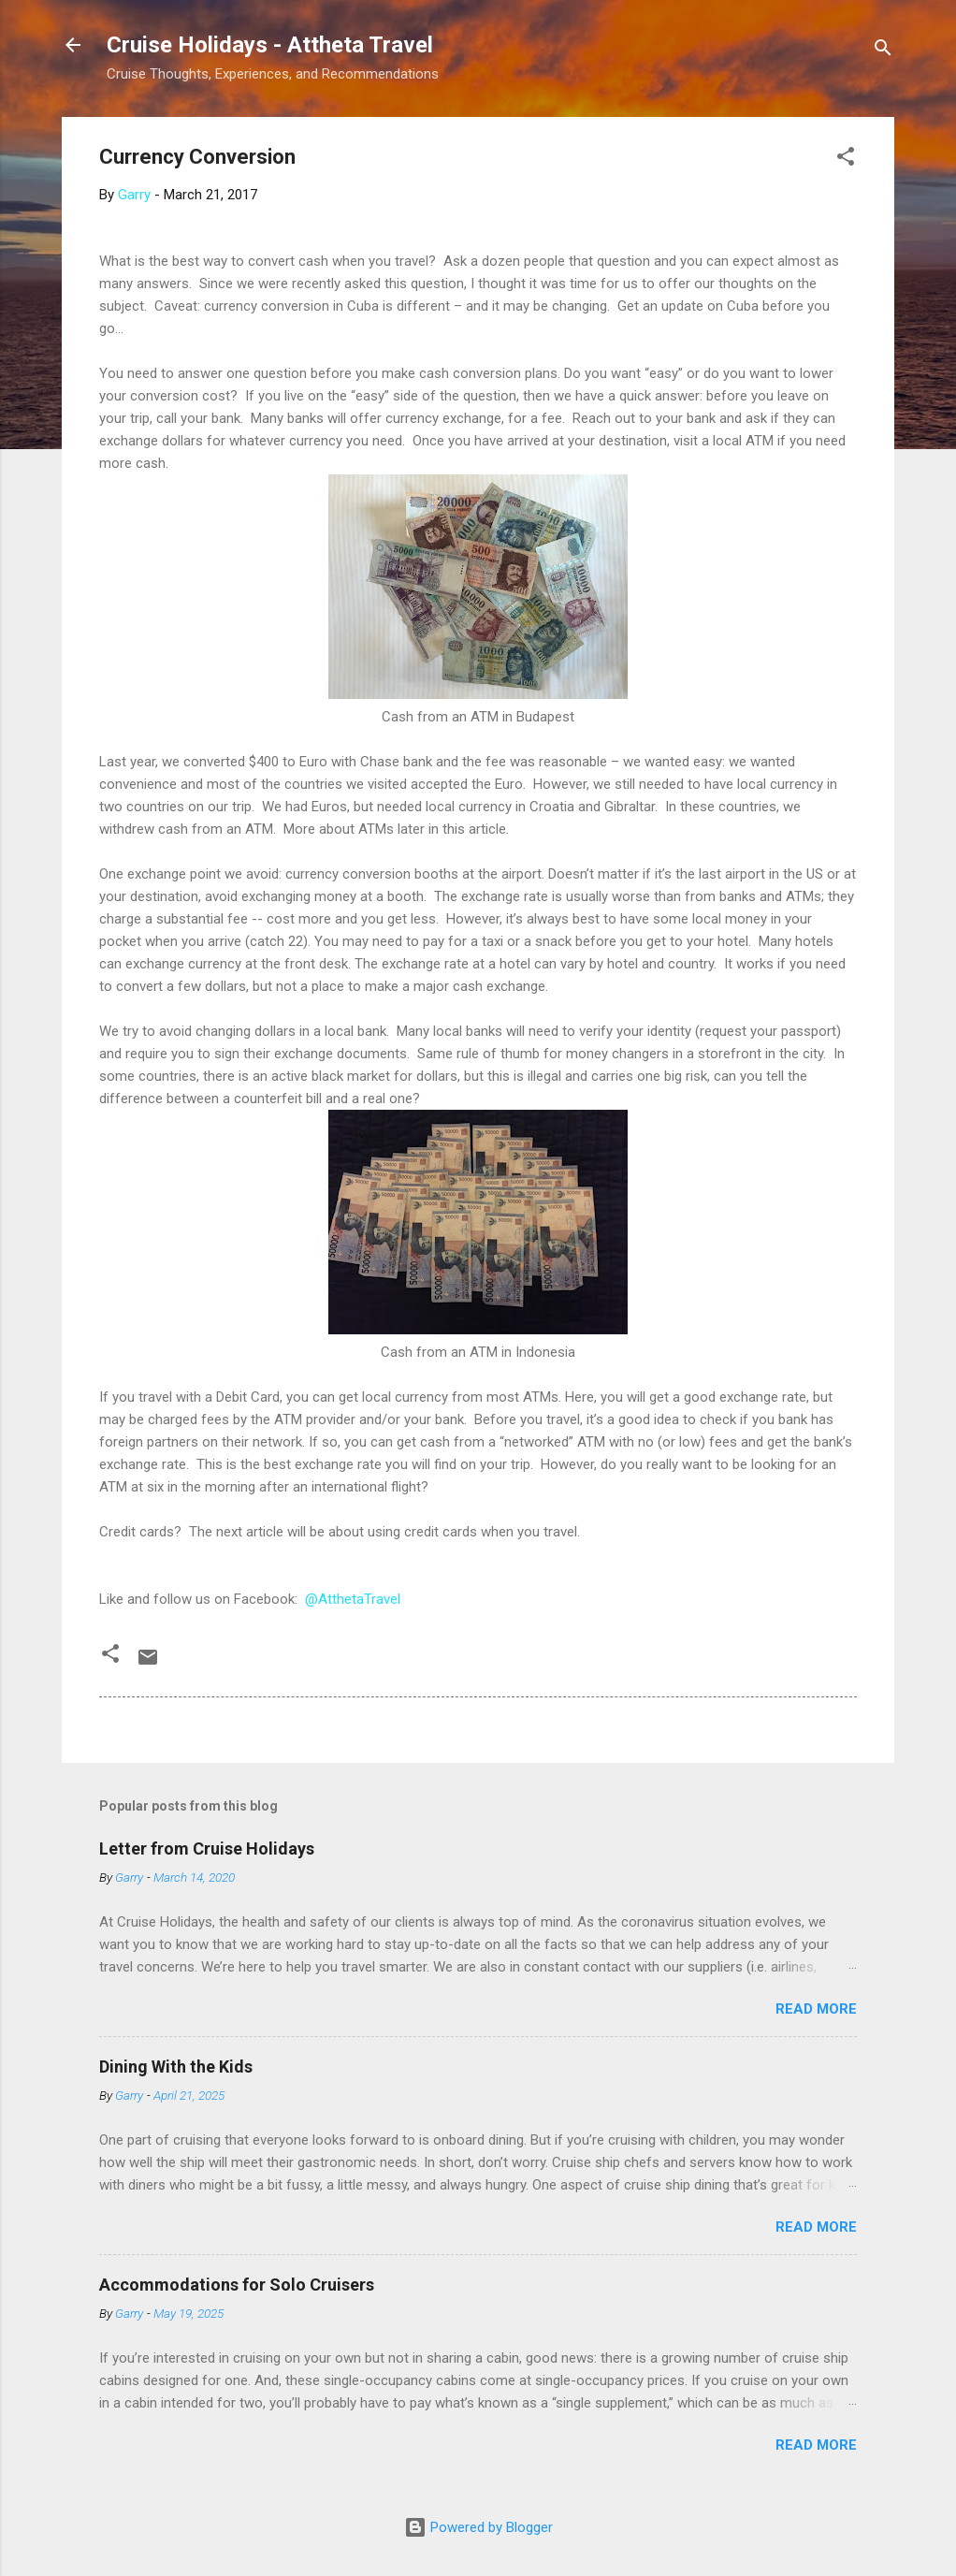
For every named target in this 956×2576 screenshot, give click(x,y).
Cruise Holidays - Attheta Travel (270, 45)
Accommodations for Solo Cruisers (236, 2284)
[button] (845, 159)
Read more (816, 2009)
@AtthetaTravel (352, 1599)
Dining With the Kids (176, 2066)
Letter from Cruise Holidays (206, 1848)
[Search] (883, 51)
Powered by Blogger (478, 2527)
